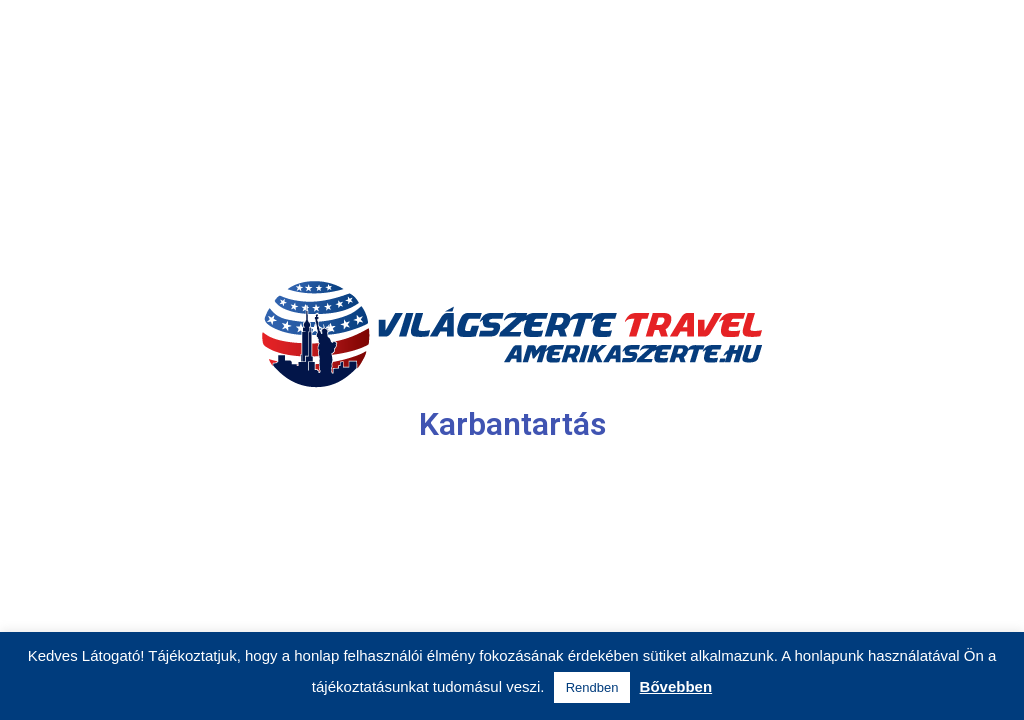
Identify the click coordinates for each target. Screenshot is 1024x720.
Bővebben (676, 686)
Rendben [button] (592, 687)
